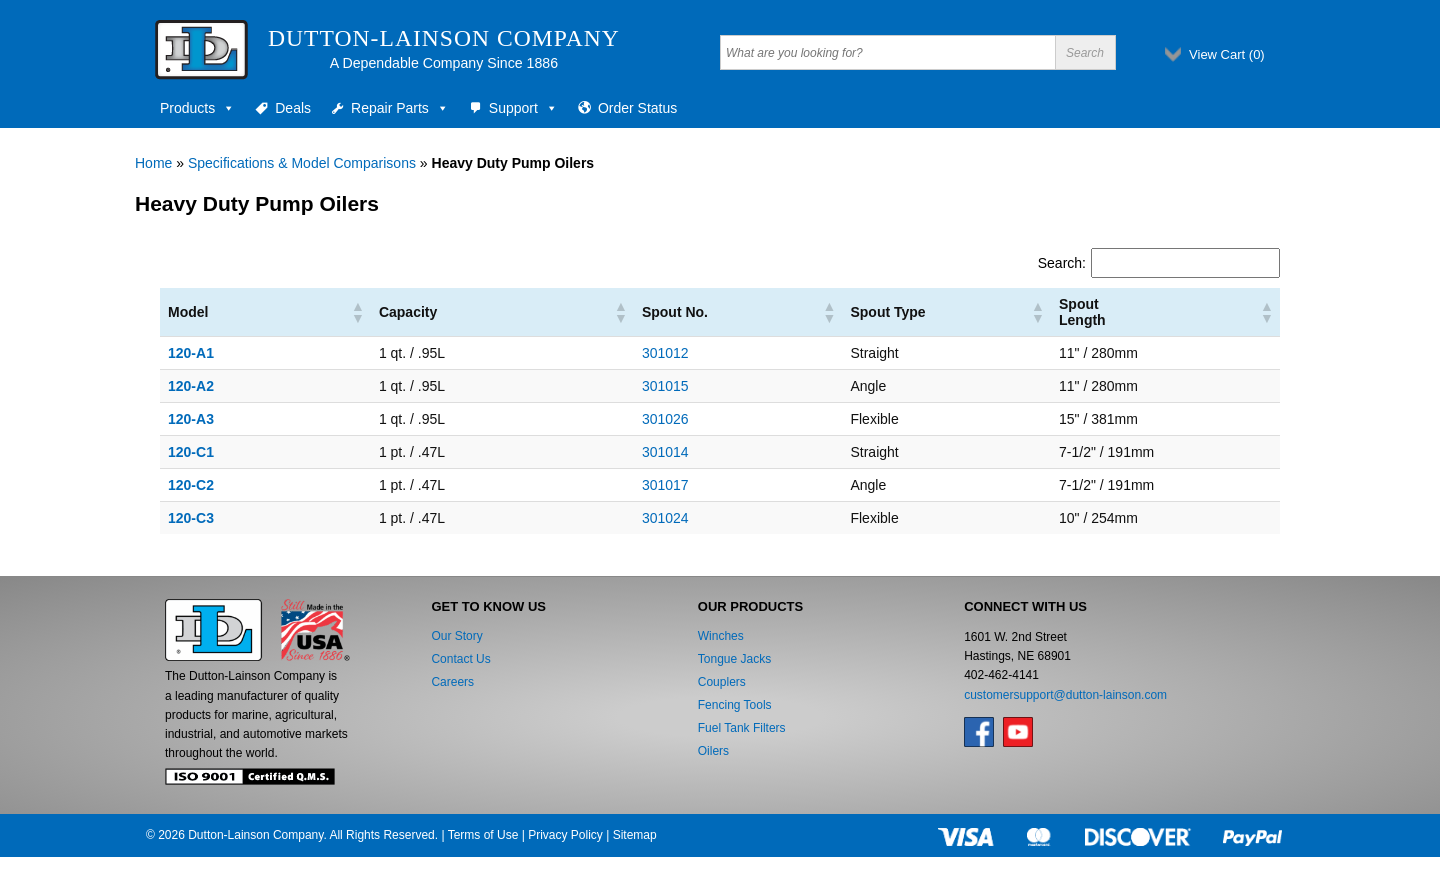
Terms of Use (483, 835)
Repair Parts (400, 108)
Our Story (456, 636)
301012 (571, 353)
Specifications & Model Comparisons (302, 163)
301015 (571, 386)
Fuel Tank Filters (742, 728)
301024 (571, 518)
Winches (721, 636)
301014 (571, 452)
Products (197, 108)
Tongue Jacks (734, 659)
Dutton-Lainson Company (444, 38)
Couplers (722, 682)
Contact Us (460, 659)
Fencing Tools (735, 705)
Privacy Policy (565, 835)
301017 (571, 485)
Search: (1062, 263)
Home (153, 163)
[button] (315, 312)
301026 (571, 419)
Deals (293, 108)
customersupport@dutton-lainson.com (1065, 695)
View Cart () (1227, 54)
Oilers (713, 751)
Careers (452, 682)
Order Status (637, 108)
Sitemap (635, 835)
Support (523, 108)
